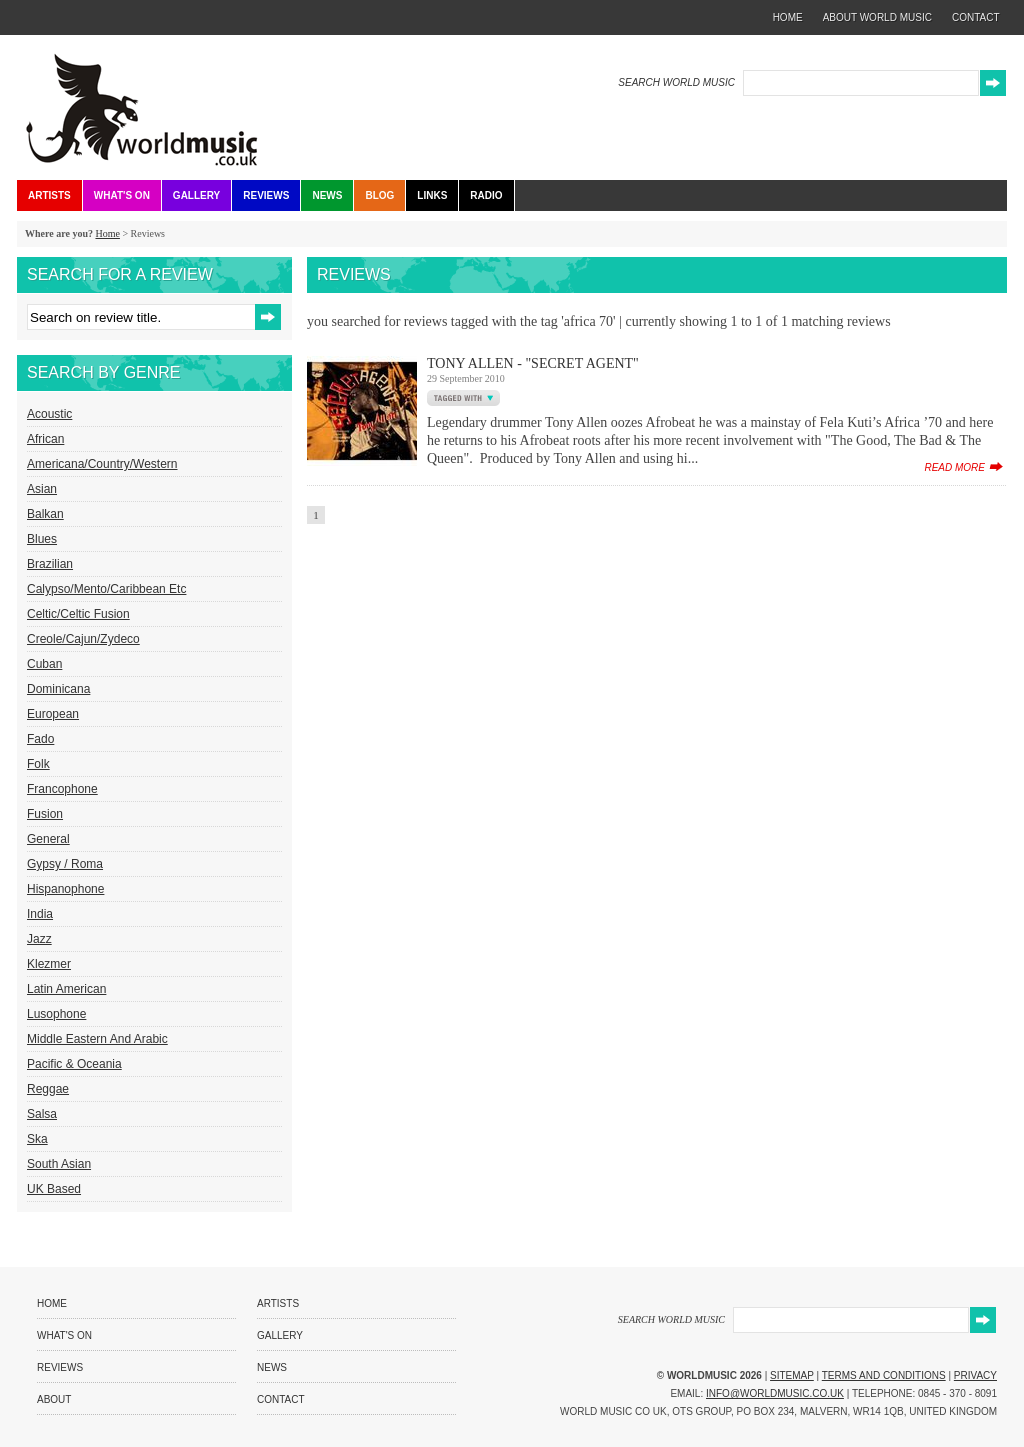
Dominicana (58, 689)
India (40, 914)
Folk (38, 764)
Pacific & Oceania (74, 1064)
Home (107, 233)
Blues (42, 539)
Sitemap (792, 1375)
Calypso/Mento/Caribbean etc (106, 589)
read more (954, 467)
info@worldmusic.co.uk (775, 1393)
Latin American (66, 989)
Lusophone (56, 1014)
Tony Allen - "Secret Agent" (533, 363)
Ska (37, 1139)
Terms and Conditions (884, 1375)
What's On (122, 195)
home (788, 17)
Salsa (42, 1114)
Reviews (266, 195)
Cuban (44, 664)
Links (432, 195)
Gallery (196, 195)
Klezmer (49, 964)
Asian (42, 489)
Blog (379, 195)
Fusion (45, 814)
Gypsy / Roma (65, 864)
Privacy (975, 1375)
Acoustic (49, 414)
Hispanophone (65, 889)
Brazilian (50, 564)
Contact (281, 1399)
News (327, 195)
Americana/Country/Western (102, 464)
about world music (877, 17)
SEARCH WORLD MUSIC (676, 82)
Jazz (39, 939)
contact (976, 17)
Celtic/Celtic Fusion (78, 614)
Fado (40, 739)
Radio (486, 195)
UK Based (54, 1189)
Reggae (48, 1089)
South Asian (59, 1164)
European (53, 714)
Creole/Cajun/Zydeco (83, 639)
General (48, 839)
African (45, 439)
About (54, 1399)
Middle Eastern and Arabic (97, 1039)
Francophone (62, 789)
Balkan (45, 514)
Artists (49, 195)
